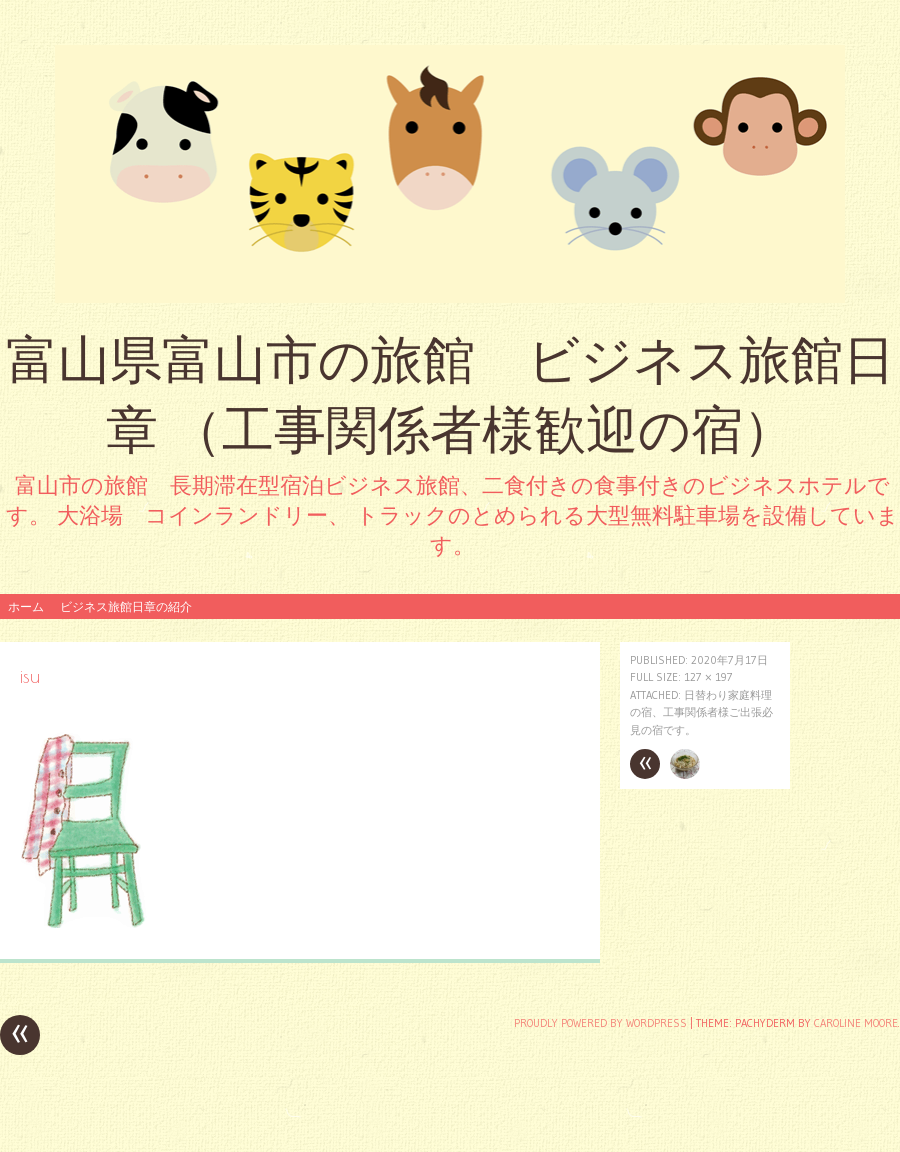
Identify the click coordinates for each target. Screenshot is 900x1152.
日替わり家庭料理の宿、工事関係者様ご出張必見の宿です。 (701, 712)
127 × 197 (708, 677)
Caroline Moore (856, 1023)
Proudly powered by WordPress (600, 1023)
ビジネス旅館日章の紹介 (126, 606)
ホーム (26, 606)
